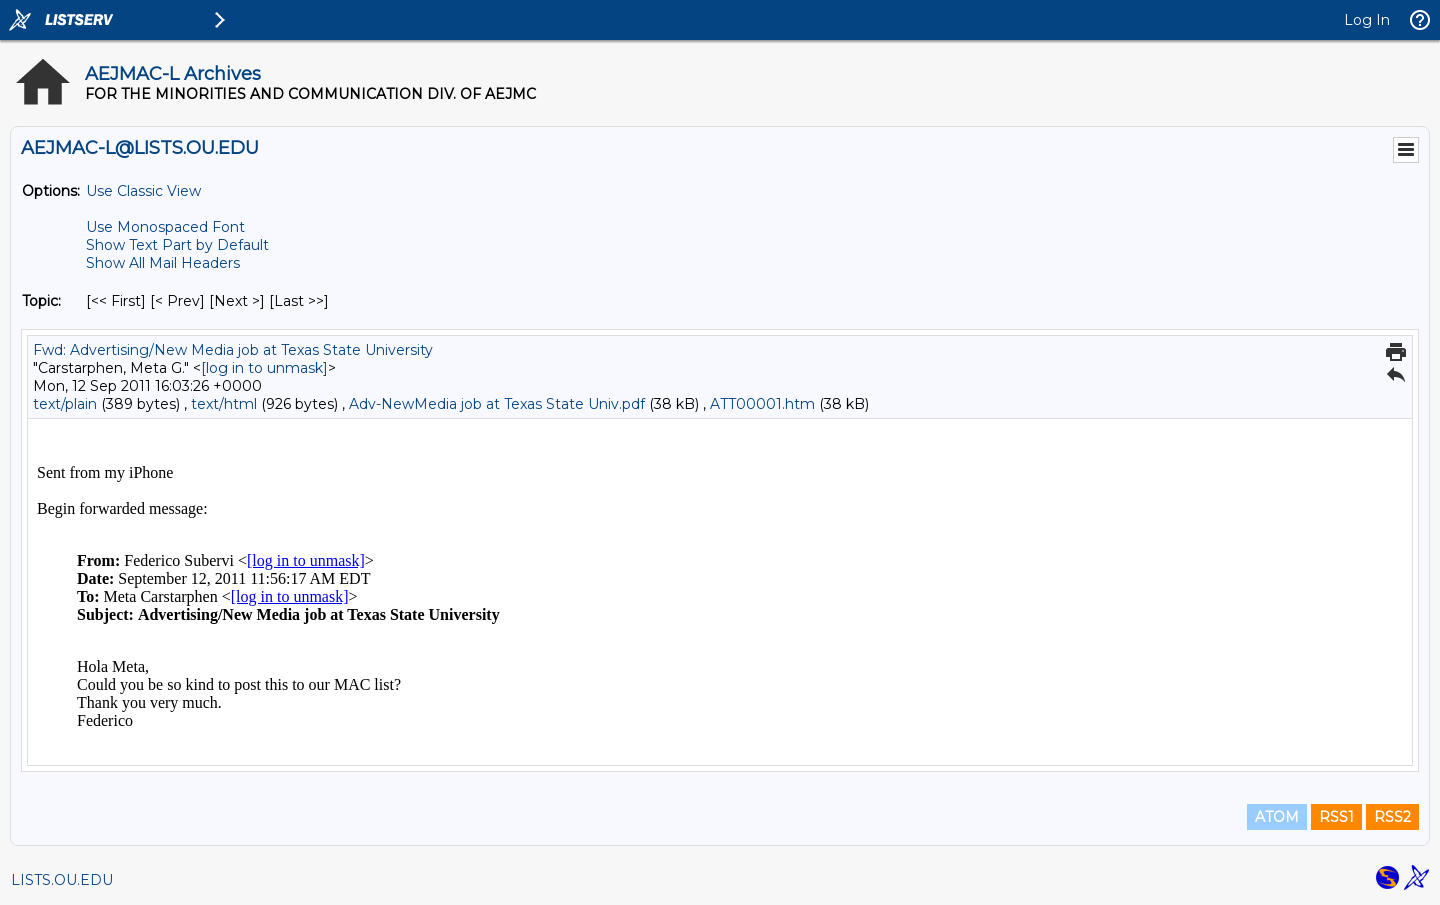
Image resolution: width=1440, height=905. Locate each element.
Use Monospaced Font (165, 227)
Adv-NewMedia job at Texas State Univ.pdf (497, 404)
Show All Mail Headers (163, 263)
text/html (224, 404)
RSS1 (1336, 817)
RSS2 (1392, 817)
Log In (1367, 20)
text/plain (65, 404)
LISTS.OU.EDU (62, 880)
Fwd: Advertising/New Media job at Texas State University (233, 350)
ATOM (1277, 817)
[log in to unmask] (264, 368)
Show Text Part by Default (177, 245)
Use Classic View (143, 191)
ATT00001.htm (762, 404)
